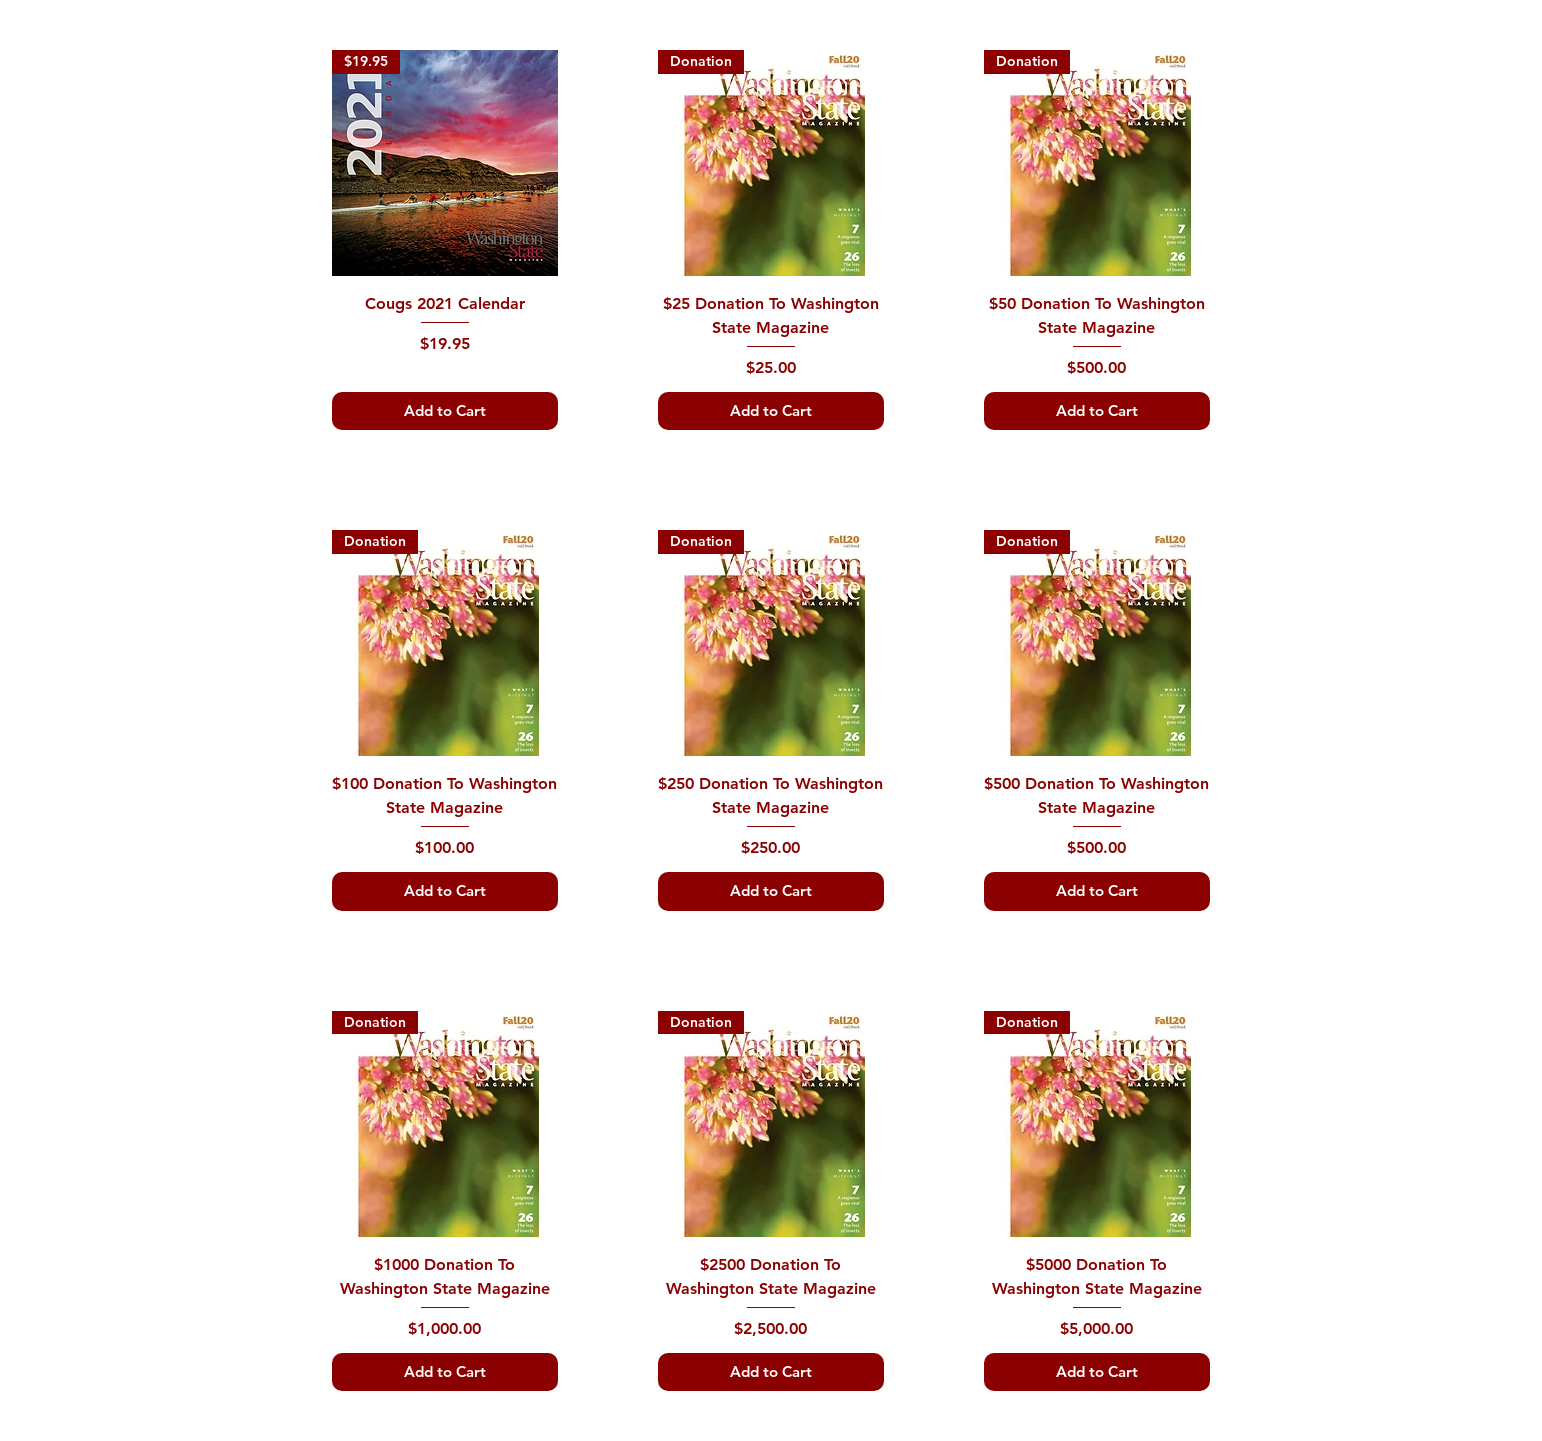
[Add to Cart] (445, 411)
